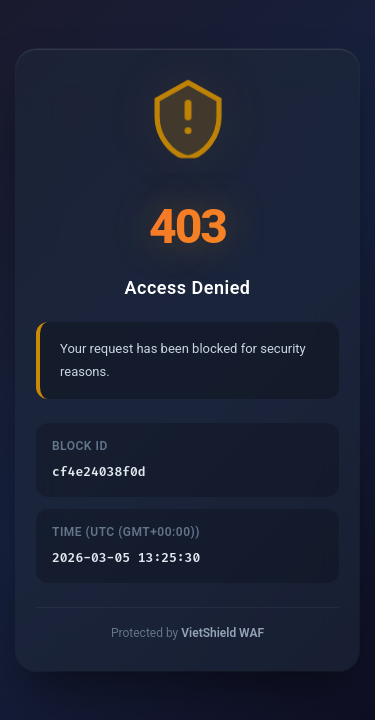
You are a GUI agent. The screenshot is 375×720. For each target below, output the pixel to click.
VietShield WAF (222, 633)
